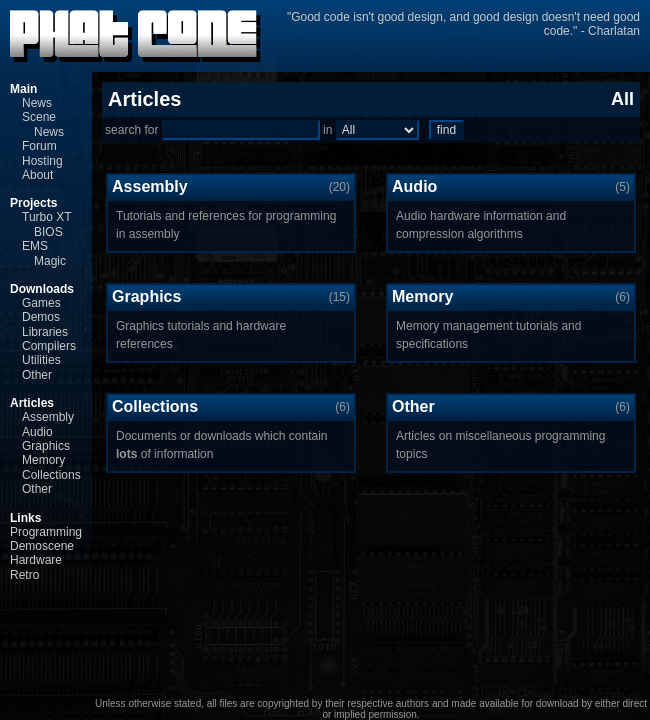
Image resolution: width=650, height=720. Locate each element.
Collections (51, 475)
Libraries (45, 332)
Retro (24, 575)
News (37, 103)
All (622, 99)
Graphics (46, 446)
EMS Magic (44, 253)
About (37, 175)
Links (25, 518)
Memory (43, 460)
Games (41, 303)
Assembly (48, 417)
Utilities (41, 360)
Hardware (36, 560)
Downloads (42, 289)
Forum (39, 146)
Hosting (42, 161)
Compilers (49, 346)
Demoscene (42, 546)
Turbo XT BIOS (46, 224)
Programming (46, 532)
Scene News (43, 124)
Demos (41, 317)
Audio (37, 432)
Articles (32, 403)
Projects (33, 203)
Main (23, 89)
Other (37, 375)
